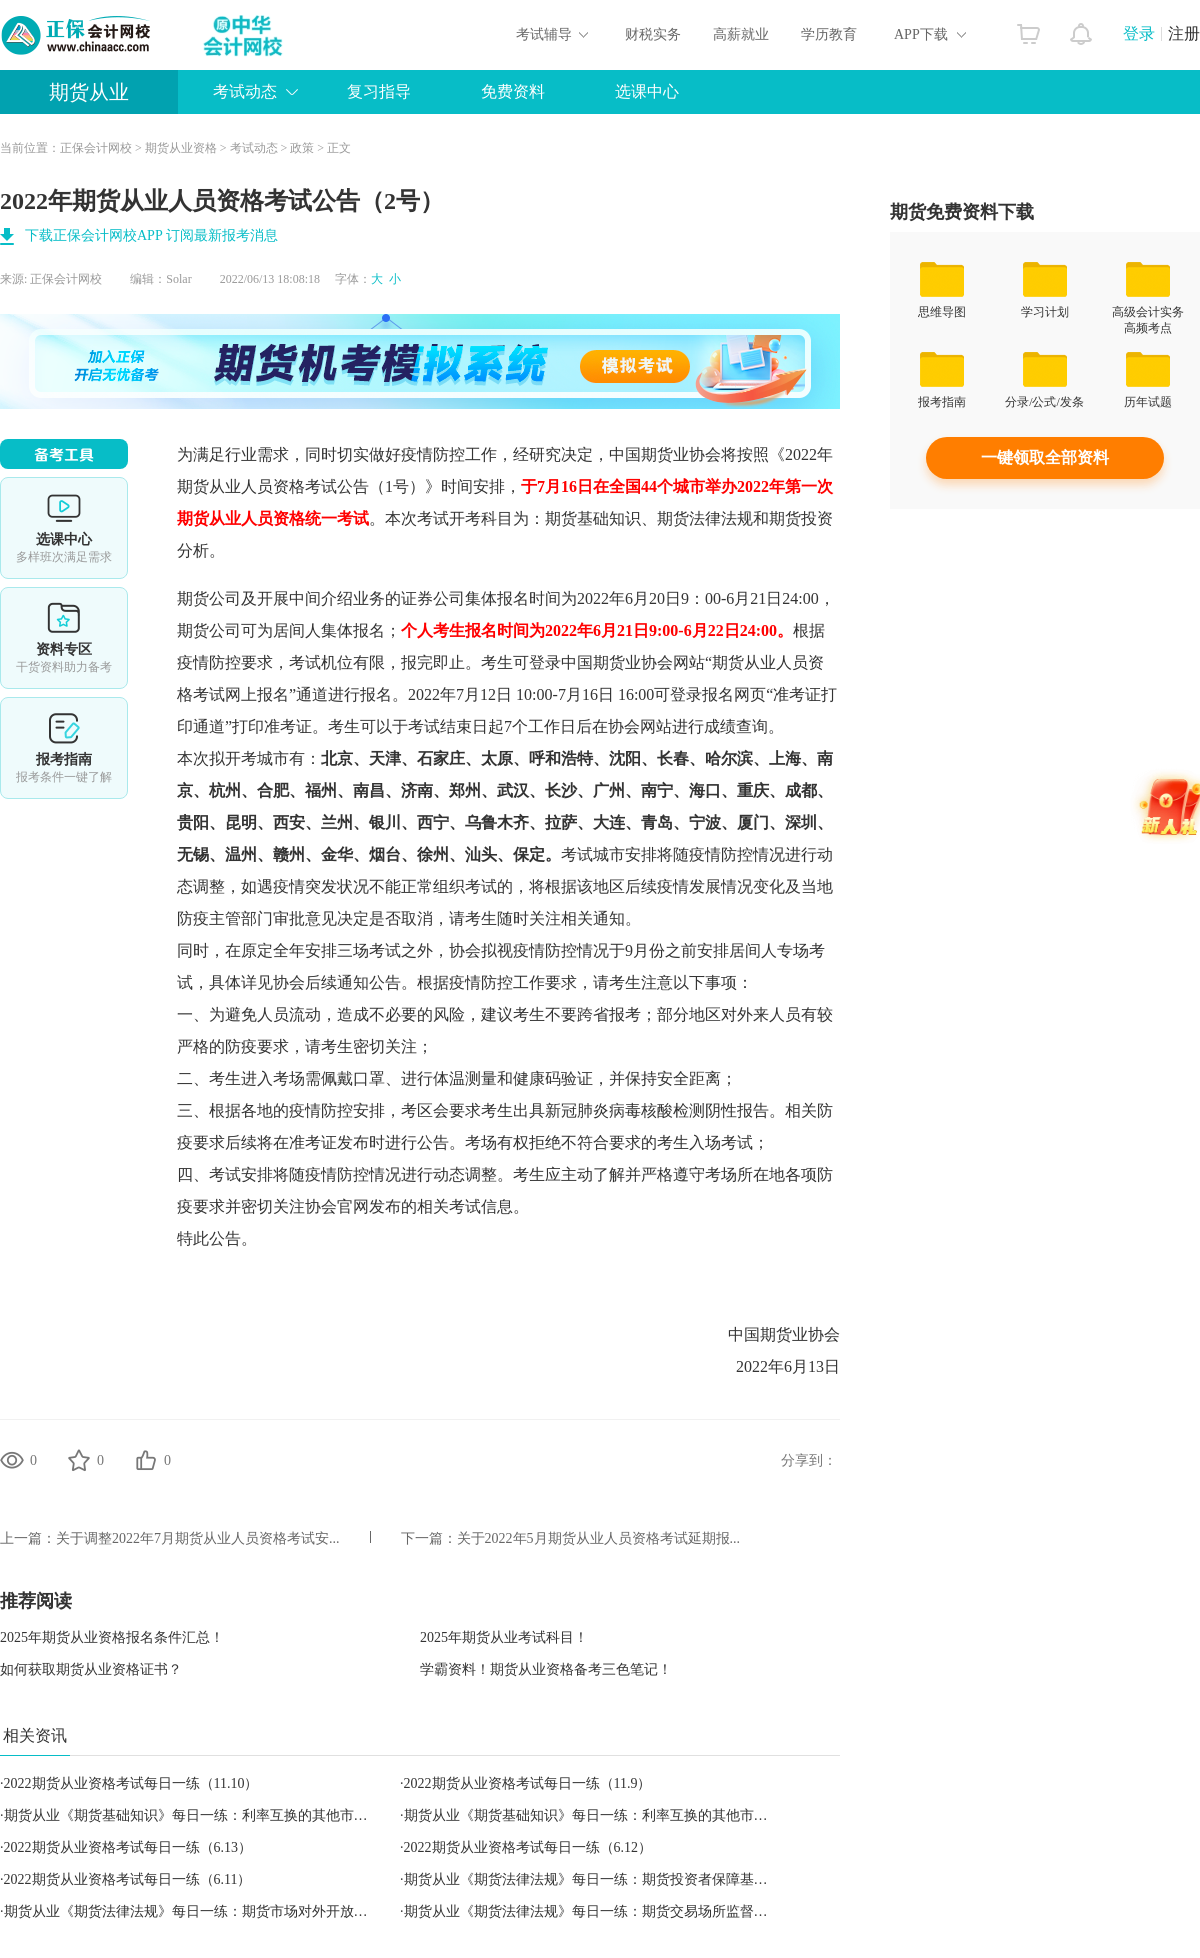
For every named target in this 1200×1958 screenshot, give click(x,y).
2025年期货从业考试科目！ (504, 1637)
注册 (1184, 33)
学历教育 (829, 34)
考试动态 (245, 91)
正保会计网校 (96, 148)
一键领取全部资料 (1045, 457)
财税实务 (653, 34)
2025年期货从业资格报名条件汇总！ (112, 1637)
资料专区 (64, 638)
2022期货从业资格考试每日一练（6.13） (128, 1847)
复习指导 (379, 91)
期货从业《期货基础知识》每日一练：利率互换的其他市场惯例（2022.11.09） (245, 1815)
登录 (1139, 33)
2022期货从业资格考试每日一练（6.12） (528, 1847)
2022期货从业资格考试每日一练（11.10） (131, 1783)
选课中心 (647, 91)
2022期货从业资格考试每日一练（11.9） (528, 1783)
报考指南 (64, 748)
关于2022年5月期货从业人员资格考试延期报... (599, 1538)
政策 (302, 148)
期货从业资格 (181, 148)
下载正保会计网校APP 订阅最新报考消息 (151, 235)
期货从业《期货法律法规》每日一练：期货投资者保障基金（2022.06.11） (631, 1879)
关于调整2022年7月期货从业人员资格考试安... (198, 1538)
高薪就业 (741, 34)
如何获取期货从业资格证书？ (91, 1669)
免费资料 (513, 91)
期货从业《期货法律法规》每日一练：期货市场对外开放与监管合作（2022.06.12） (259, 1911)
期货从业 (89, 92)
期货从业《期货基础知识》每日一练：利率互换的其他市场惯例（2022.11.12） (645, 1815)
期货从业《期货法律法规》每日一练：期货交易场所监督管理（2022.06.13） (638, 1911)
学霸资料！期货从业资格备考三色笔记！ (546, 1669)
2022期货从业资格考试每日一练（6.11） (128, 1879)
